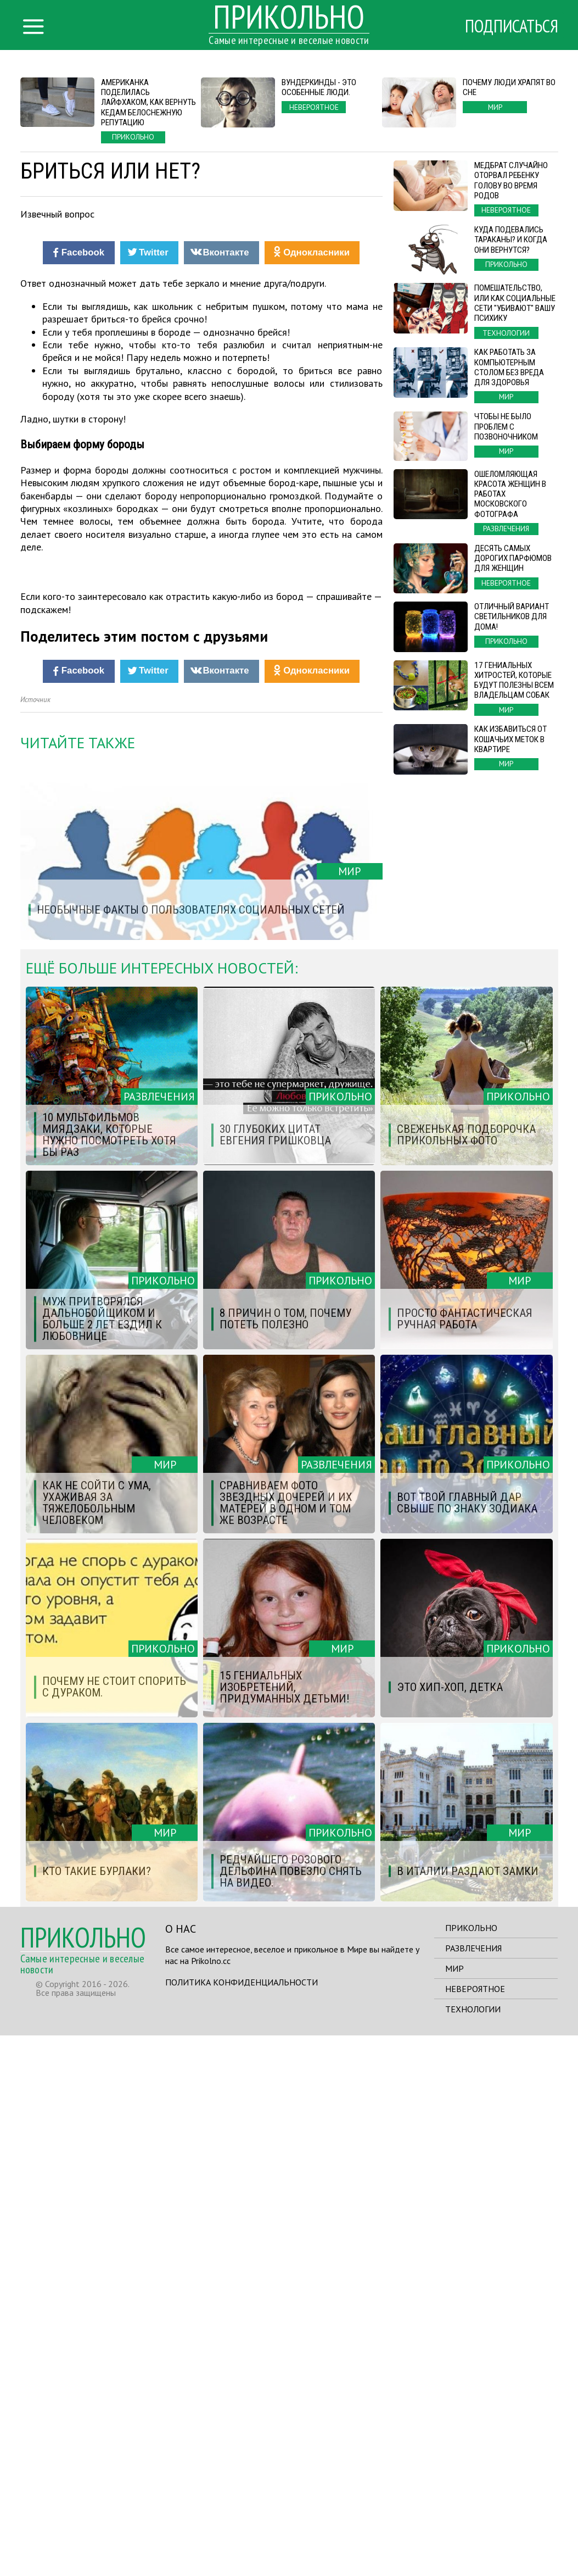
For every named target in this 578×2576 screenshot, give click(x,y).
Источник (35, 1240)
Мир (454, 2509)
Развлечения (473, 2488)
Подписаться (511, 25)
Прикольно (471, 2468)
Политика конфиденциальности (241, 2522)
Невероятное (475, 2529)
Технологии (473, 2549)
